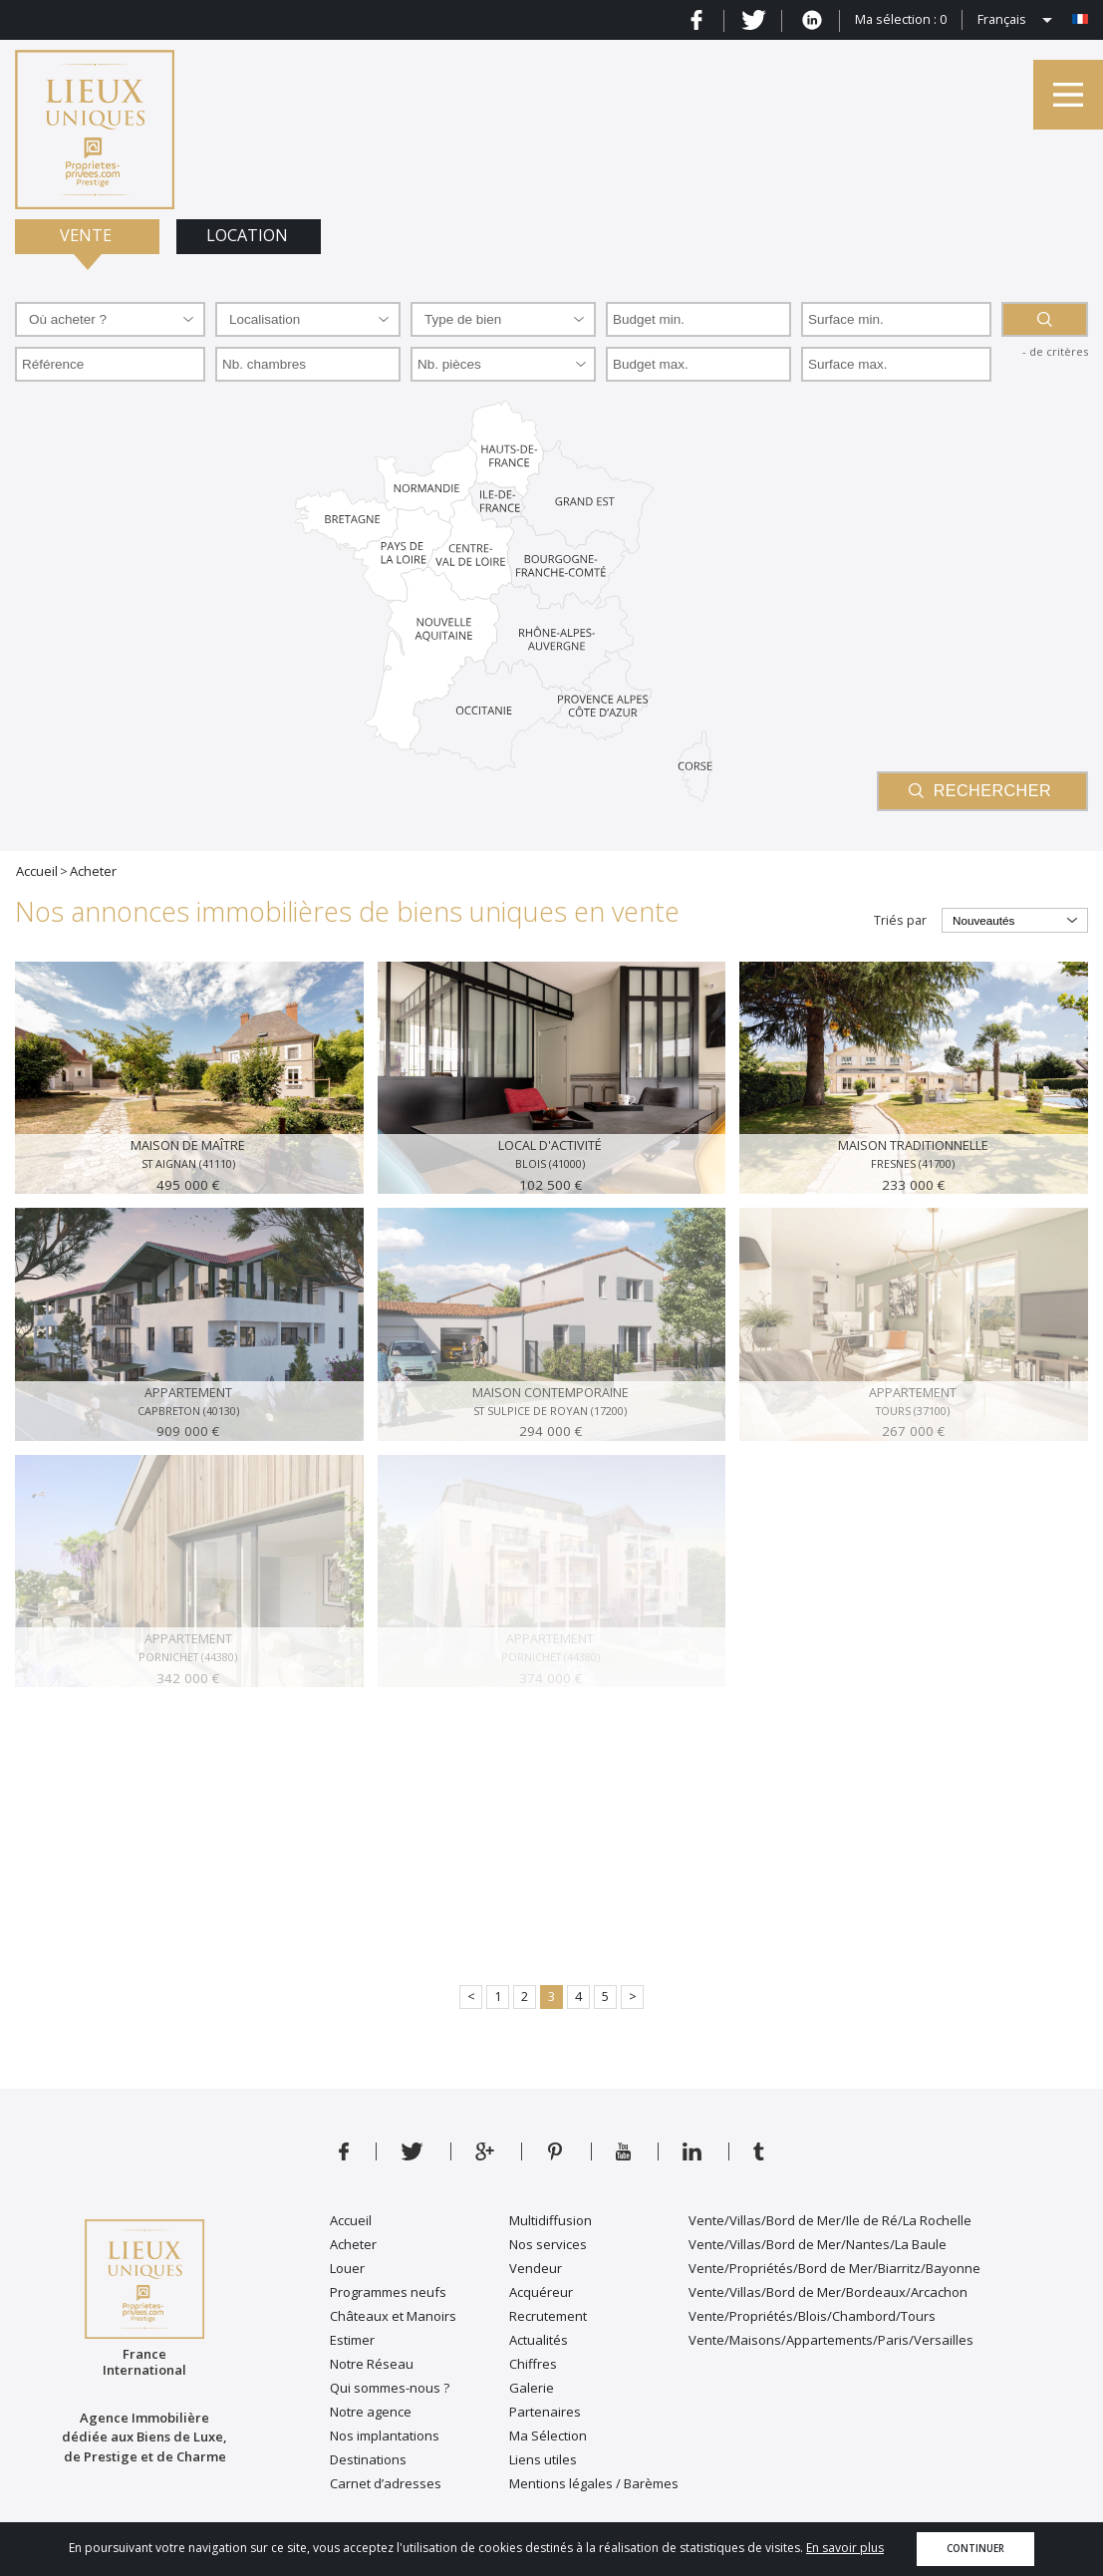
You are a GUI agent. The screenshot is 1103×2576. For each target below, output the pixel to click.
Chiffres (533, 2364)
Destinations (368, 2459)
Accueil (351, 2220)
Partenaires (545, 2412)
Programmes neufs (388, 2292)
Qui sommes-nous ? (389, 2388)
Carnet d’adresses (385, 2483)
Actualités (538, 2340)
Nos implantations (384, 2435)
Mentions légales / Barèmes (594, 2483)
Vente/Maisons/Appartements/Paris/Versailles (831, 2340)
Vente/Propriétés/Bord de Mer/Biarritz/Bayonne (834, 2268)
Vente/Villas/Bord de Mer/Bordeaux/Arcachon (828, 2292)
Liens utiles (543, 2459)
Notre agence (371, 2412)
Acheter (353, 2244)
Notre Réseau (372, 2364)
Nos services (548, 2244)
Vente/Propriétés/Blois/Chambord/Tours (812, 2316)
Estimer (352, 2340)
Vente (88, 235)
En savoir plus (845, 2547)
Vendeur (535, 2268)
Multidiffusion (550, 2220)
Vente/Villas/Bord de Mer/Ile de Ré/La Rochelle (830, 2220)
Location (249, 235)
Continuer (975, 2548)
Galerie (531, 2388)
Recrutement (548, 2316)
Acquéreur (541, 2292)
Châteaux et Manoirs (393, 2316)
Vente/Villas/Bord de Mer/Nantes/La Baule (818, 2244)
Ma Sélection (548, 2435)
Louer (347, 2268)
